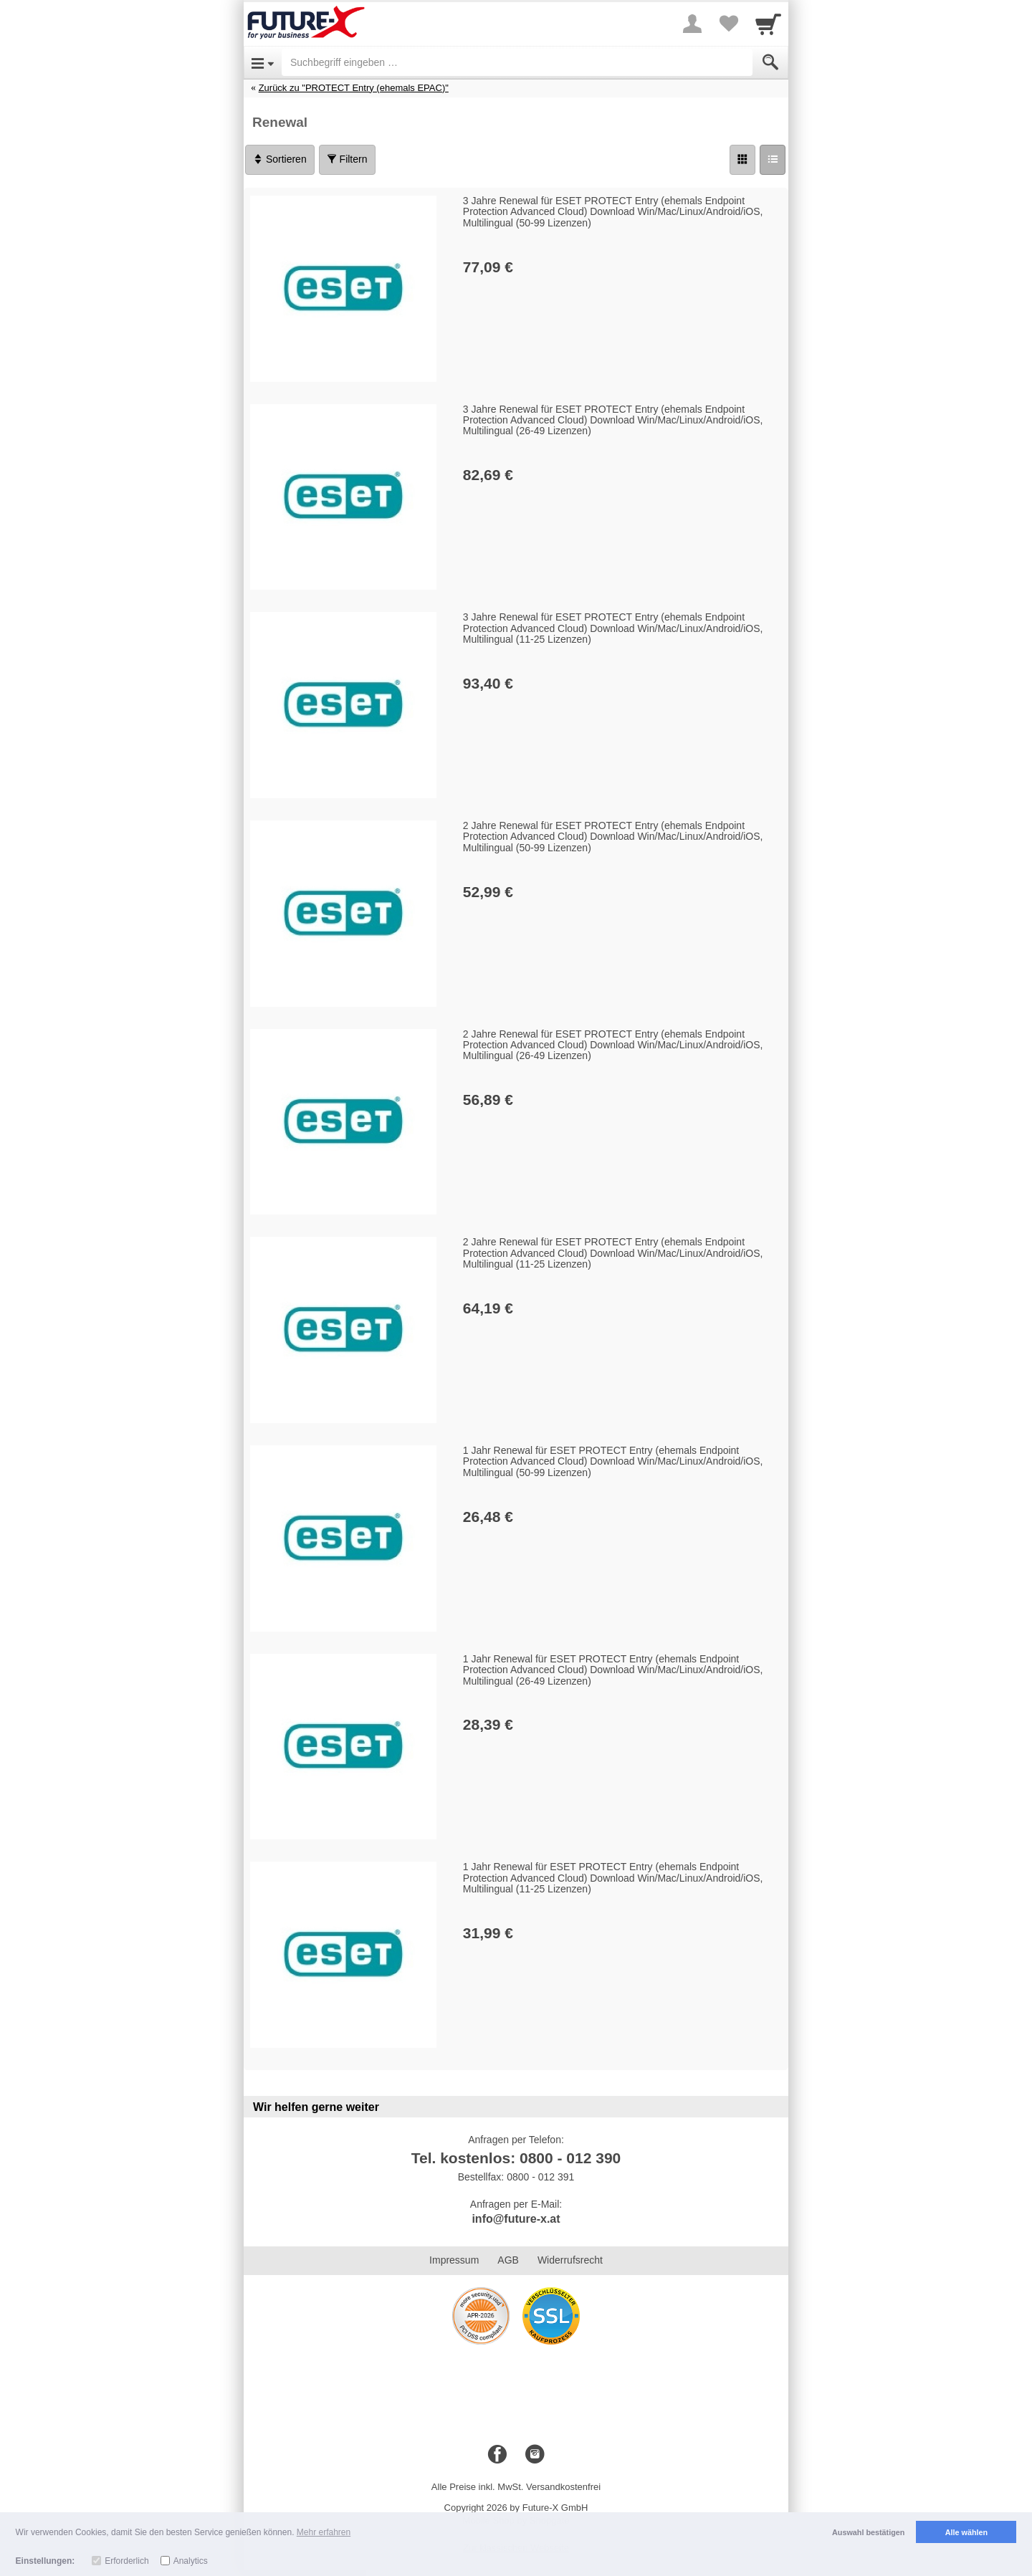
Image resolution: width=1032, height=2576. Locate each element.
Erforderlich (126, 2561)
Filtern (347, 159)
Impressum (454, 2260)
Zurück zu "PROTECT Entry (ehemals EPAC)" (354, 87)
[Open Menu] (262, 62)
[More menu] (692, 23)
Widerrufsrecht (570, 2260)
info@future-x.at (516, 2219)
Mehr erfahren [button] (323, 2532)
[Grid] (742, 160)
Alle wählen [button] (966, 2532)
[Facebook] (497, 2455)
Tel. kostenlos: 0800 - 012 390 (516, 2158)
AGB (508, 2260)
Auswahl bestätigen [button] (868, 2532)
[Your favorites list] (728, 23)
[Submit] (770, 62)
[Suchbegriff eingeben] (517, 62)
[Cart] (768, 23)
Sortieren (280, 159)
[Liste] (772, 160)
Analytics (190, 2561)
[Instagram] (534, 2455)
